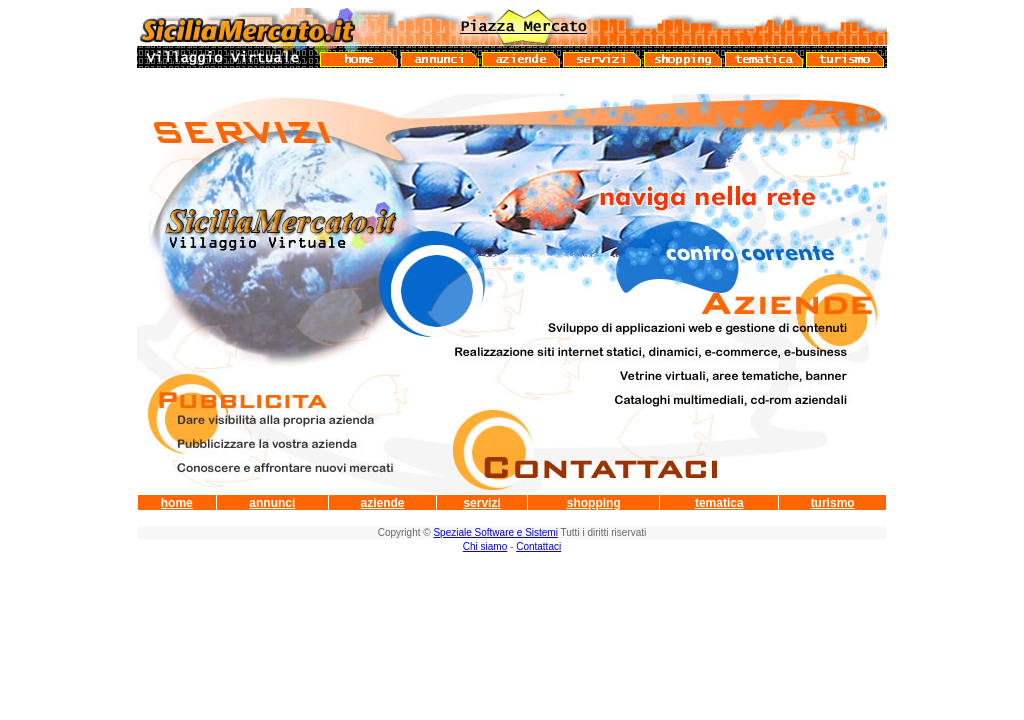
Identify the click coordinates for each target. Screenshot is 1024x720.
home (177, 503)
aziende (382, 503)
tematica (719, 503)
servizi (481, 503)
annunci (272, 503)
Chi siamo (485, 546)
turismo (833, 503)
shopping (594, 503)
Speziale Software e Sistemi (495, 532)
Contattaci (538, 546)
